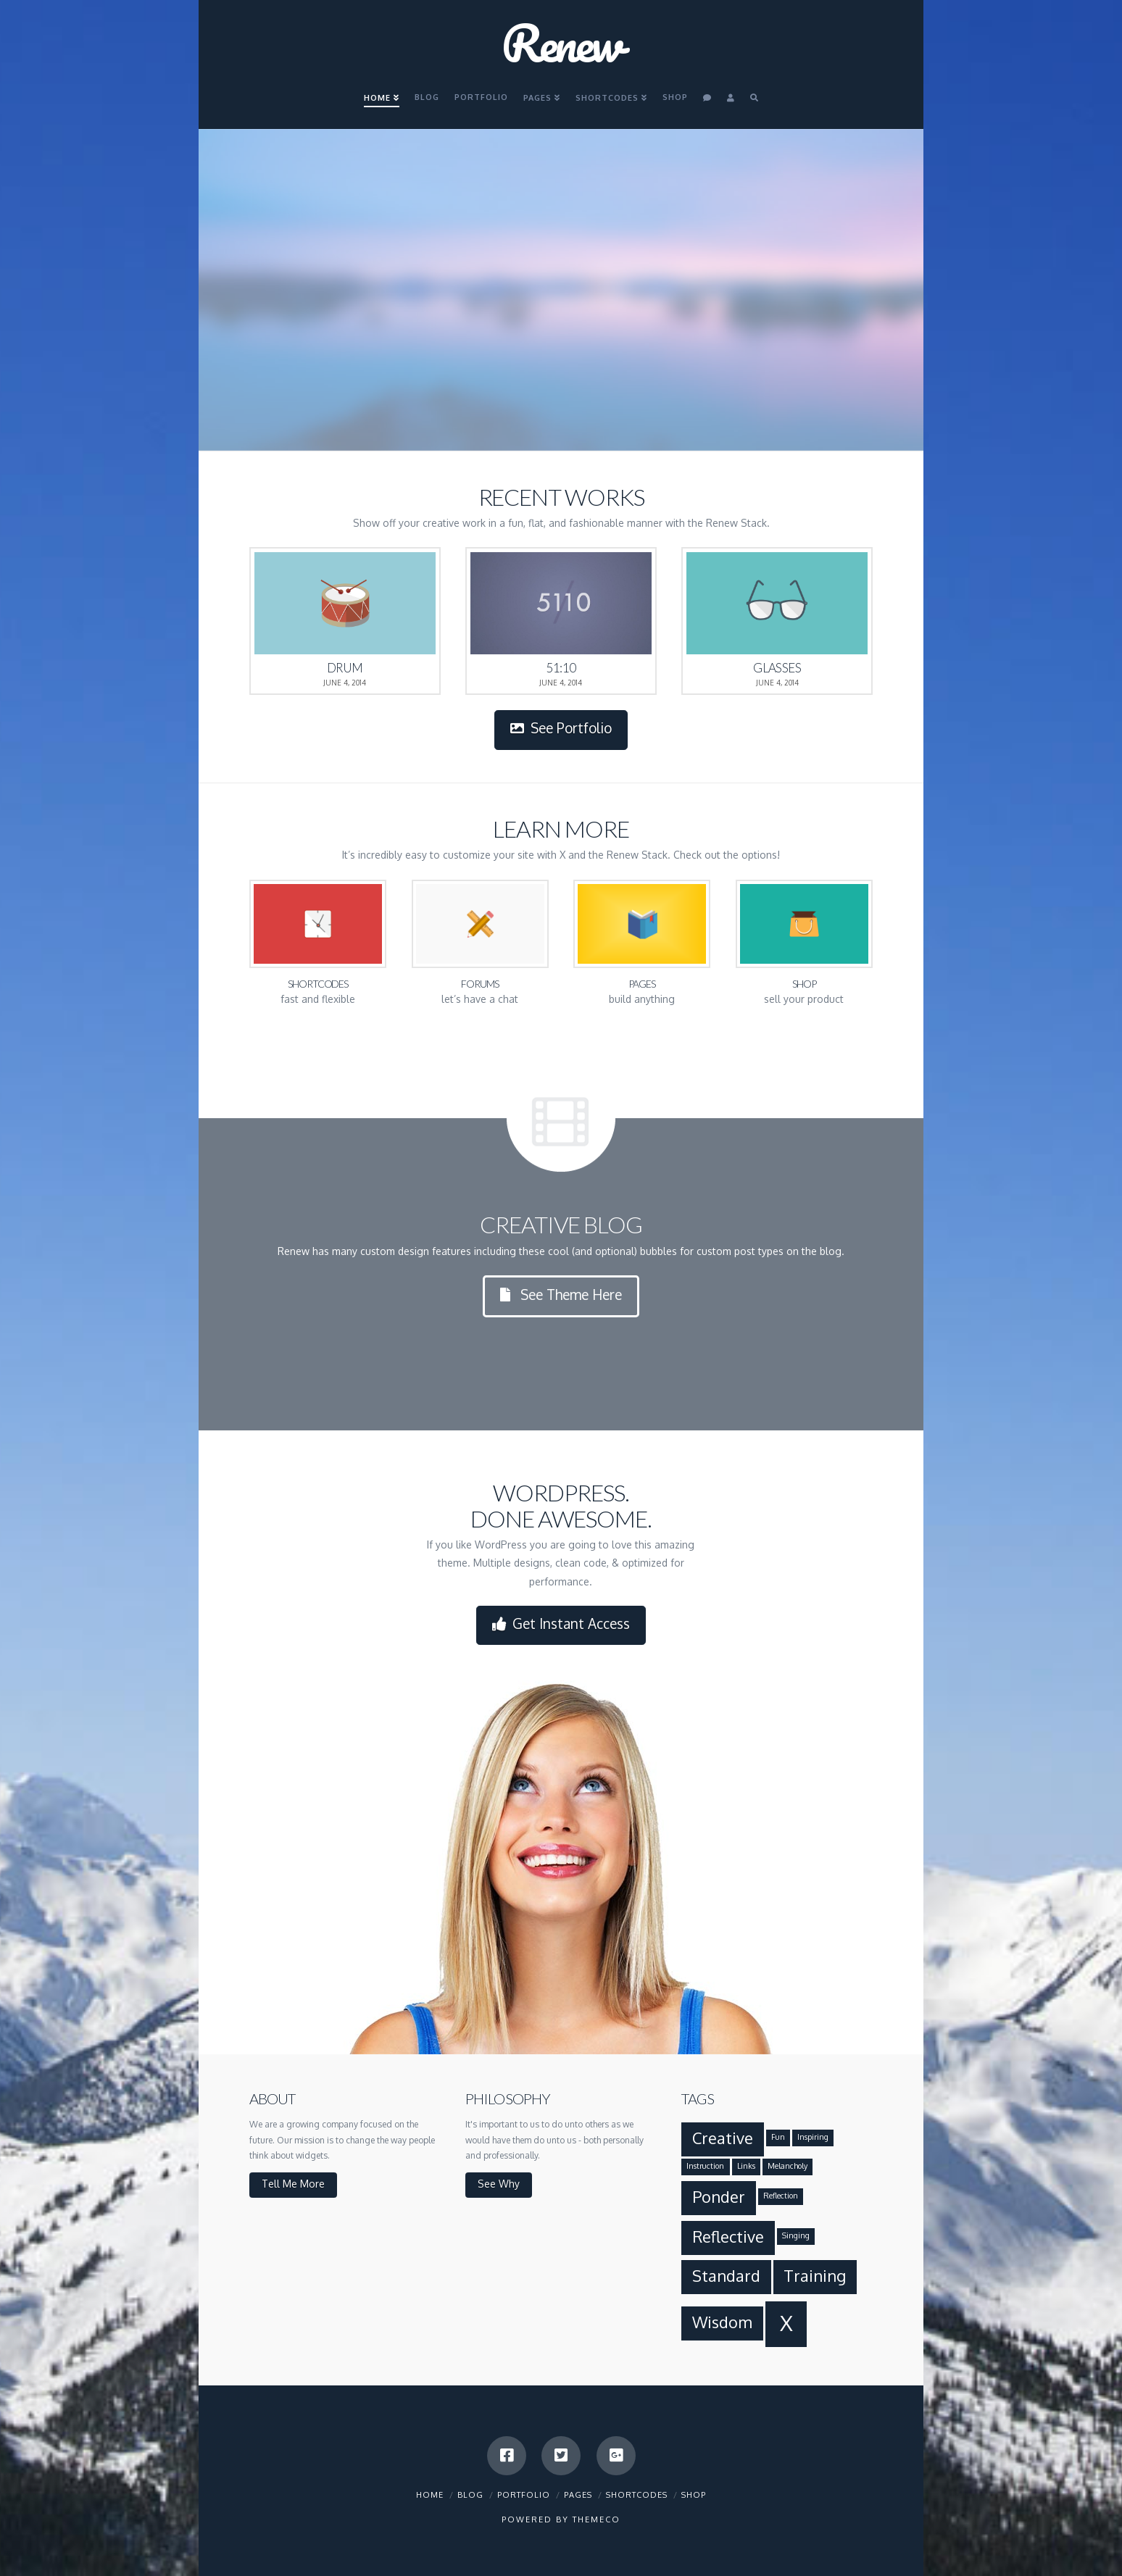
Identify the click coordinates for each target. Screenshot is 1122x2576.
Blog (470, 2495)
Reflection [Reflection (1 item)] (780, 2196)
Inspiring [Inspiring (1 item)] (812, 2137)
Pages (578, 2495)
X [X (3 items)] (786, 2322)
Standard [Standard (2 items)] (726, 2275)
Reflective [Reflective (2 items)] (728, 2236)
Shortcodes (637, 2495)
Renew (561, 43)
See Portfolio (561, 728)
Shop (693, 2495)
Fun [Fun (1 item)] (778, 2137)
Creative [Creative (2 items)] (722, 2138)
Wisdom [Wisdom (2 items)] (722, 2322)
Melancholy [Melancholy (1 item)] (787, 2166)
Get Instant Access (561, 1623)
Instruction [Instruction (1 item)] (705, 2166)
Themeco (596, 2519)
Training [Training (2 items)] (815, 2275)
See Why (499, 2183)
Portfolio (523, 2495)
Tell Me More (293, 2183)
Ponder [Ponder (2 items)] (718, 2196)
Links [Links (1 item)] (746, 2166)
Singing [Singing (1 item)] (796, 2235)
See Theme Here (561, 1294)
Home (430, 2495)
